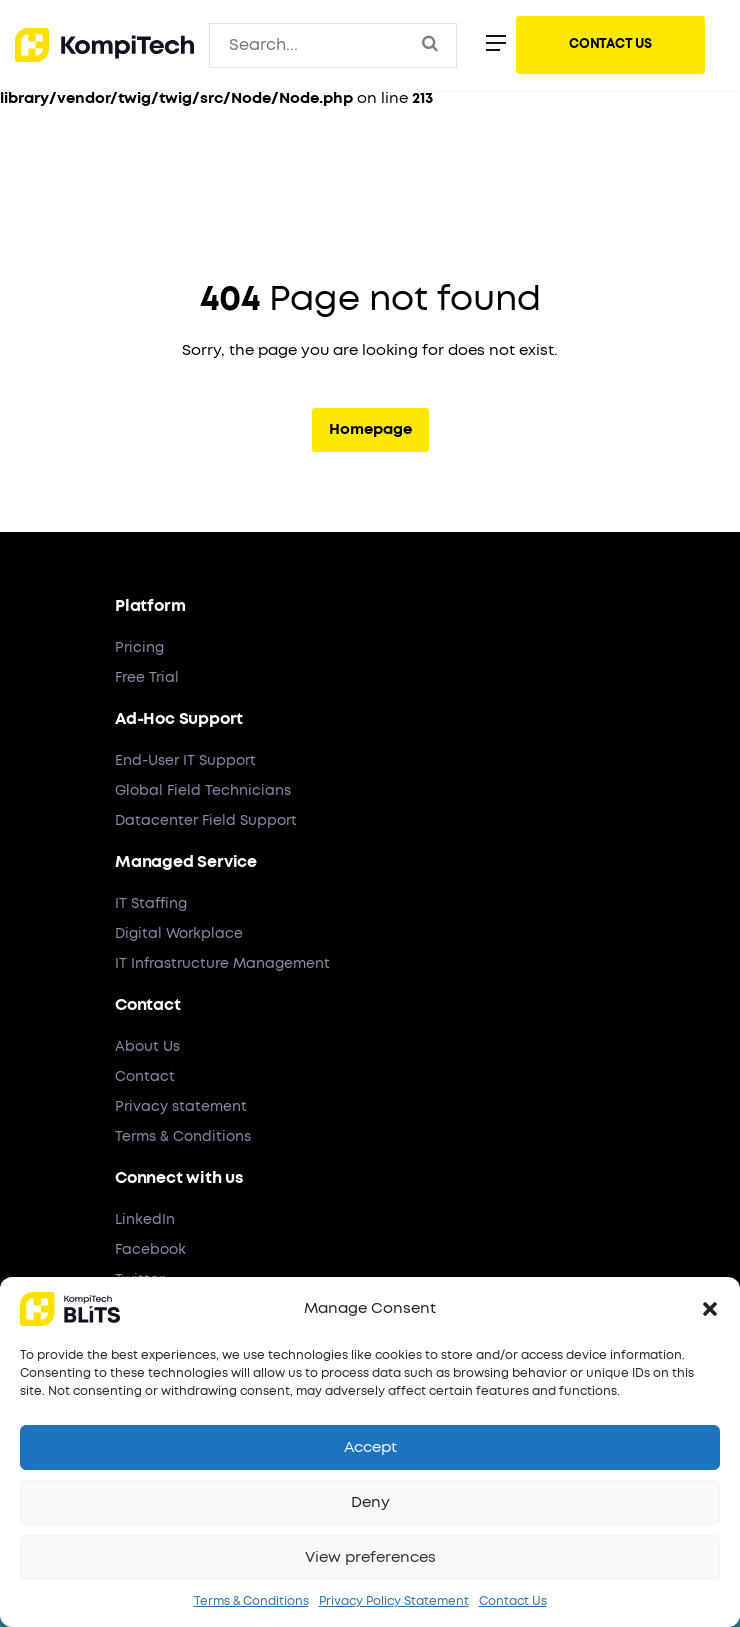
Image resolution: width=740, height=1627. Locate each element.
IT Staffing (151, 904)
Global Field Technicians (203, 791)
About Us (147, 1047)
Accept (370, 1447)
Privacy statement (181, 1107)
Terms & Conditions (251, 1601)
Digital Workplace (179, 934)
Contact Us (513, 1601)
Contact (145, 1077)
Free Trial (147, 678)
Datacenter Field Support (206, 821)
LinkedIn (145, 1220)
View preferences (370, 1557)
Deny (370, 1502)
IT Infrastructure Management (222, 964)
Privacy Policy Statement (394, 1601)
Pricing (139, 648)
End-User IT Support (185, 761)
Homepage (370, 429)
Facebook (150, 1250)
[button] (710, 1309)
